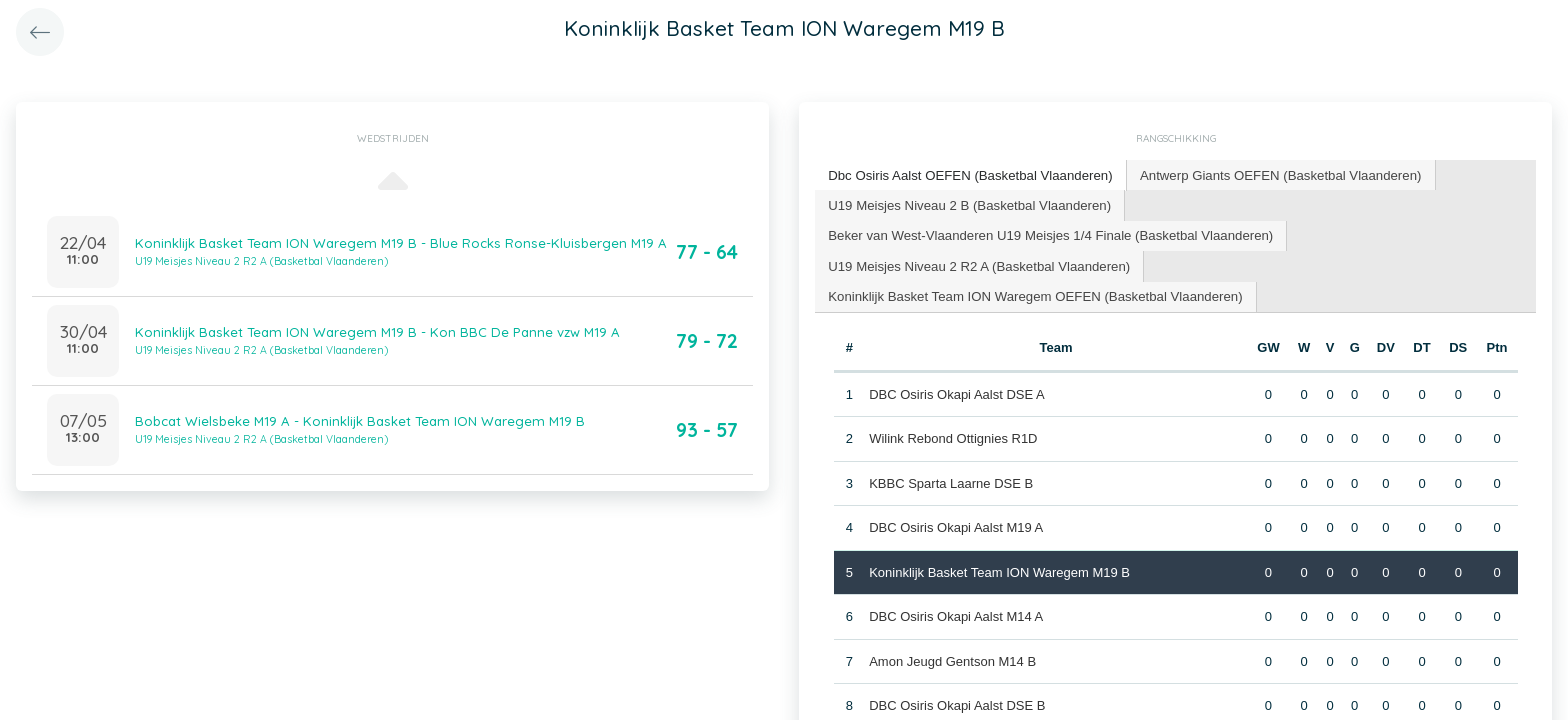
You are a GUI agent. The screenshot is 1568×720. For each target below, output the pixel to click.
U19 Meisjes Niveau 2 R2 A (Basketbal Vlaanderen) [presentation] (976, 263)
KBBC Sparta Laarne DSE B (951, 480)
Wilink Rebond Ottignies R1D (953, 435)
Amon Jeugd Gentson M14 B (952, 658)
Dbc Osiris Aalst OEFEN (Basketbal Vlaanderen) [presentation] (968, 174)
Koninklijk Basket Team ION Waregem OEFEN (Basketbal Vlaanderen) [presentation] (1032, 293)
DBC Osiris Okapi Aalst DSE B (957, 702)
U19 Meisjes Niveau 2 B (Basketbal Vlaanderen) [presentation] (967, 203)
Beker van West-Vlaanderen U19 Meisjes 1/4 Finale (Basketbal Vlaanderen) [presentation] (1047, 233)
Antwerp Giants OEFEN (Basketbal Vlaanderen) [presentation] (1273, 174)
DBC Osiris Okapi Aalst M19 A (956, 524)
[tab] (968, 175)
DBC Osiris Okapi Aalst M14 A (956, 613)
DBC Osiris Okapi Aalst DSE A (957, 391)
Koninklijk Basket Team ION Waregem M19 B (999, 569)
